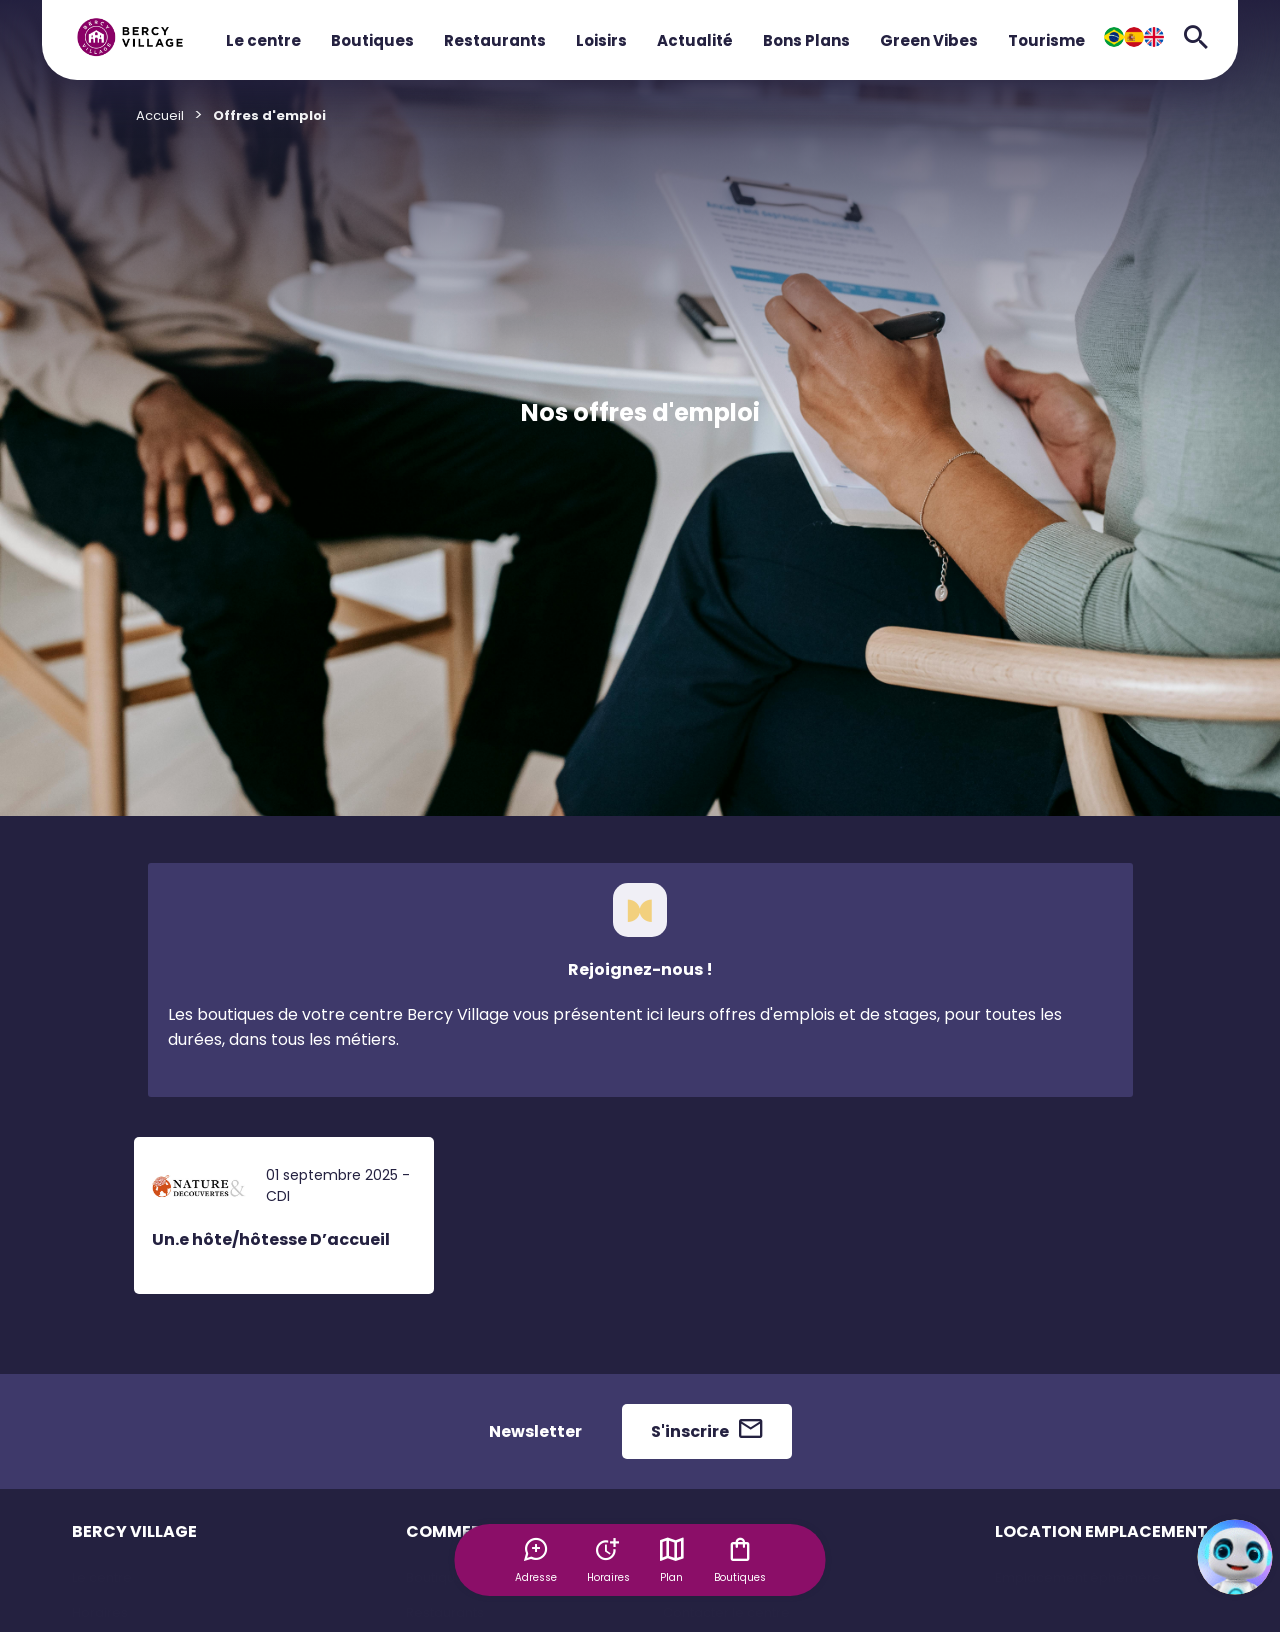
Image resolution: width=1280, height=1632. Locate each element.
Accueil (160, 115)
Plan (672, 1560)
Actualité (695, 40)
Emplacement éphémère (1078, 1577)
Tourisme (1046, 40)
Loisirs (601, 40)
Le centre (263, 40)
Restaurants (495, 40)
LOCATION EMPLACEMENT (1101, 1531)
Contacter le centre (726, 1612)
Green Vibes (929, 40)
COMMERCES (460, 1531)
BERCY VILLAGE (134, 1531)
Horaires (100, 1612)
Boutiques (372, 40)
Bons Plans (806, 40)
